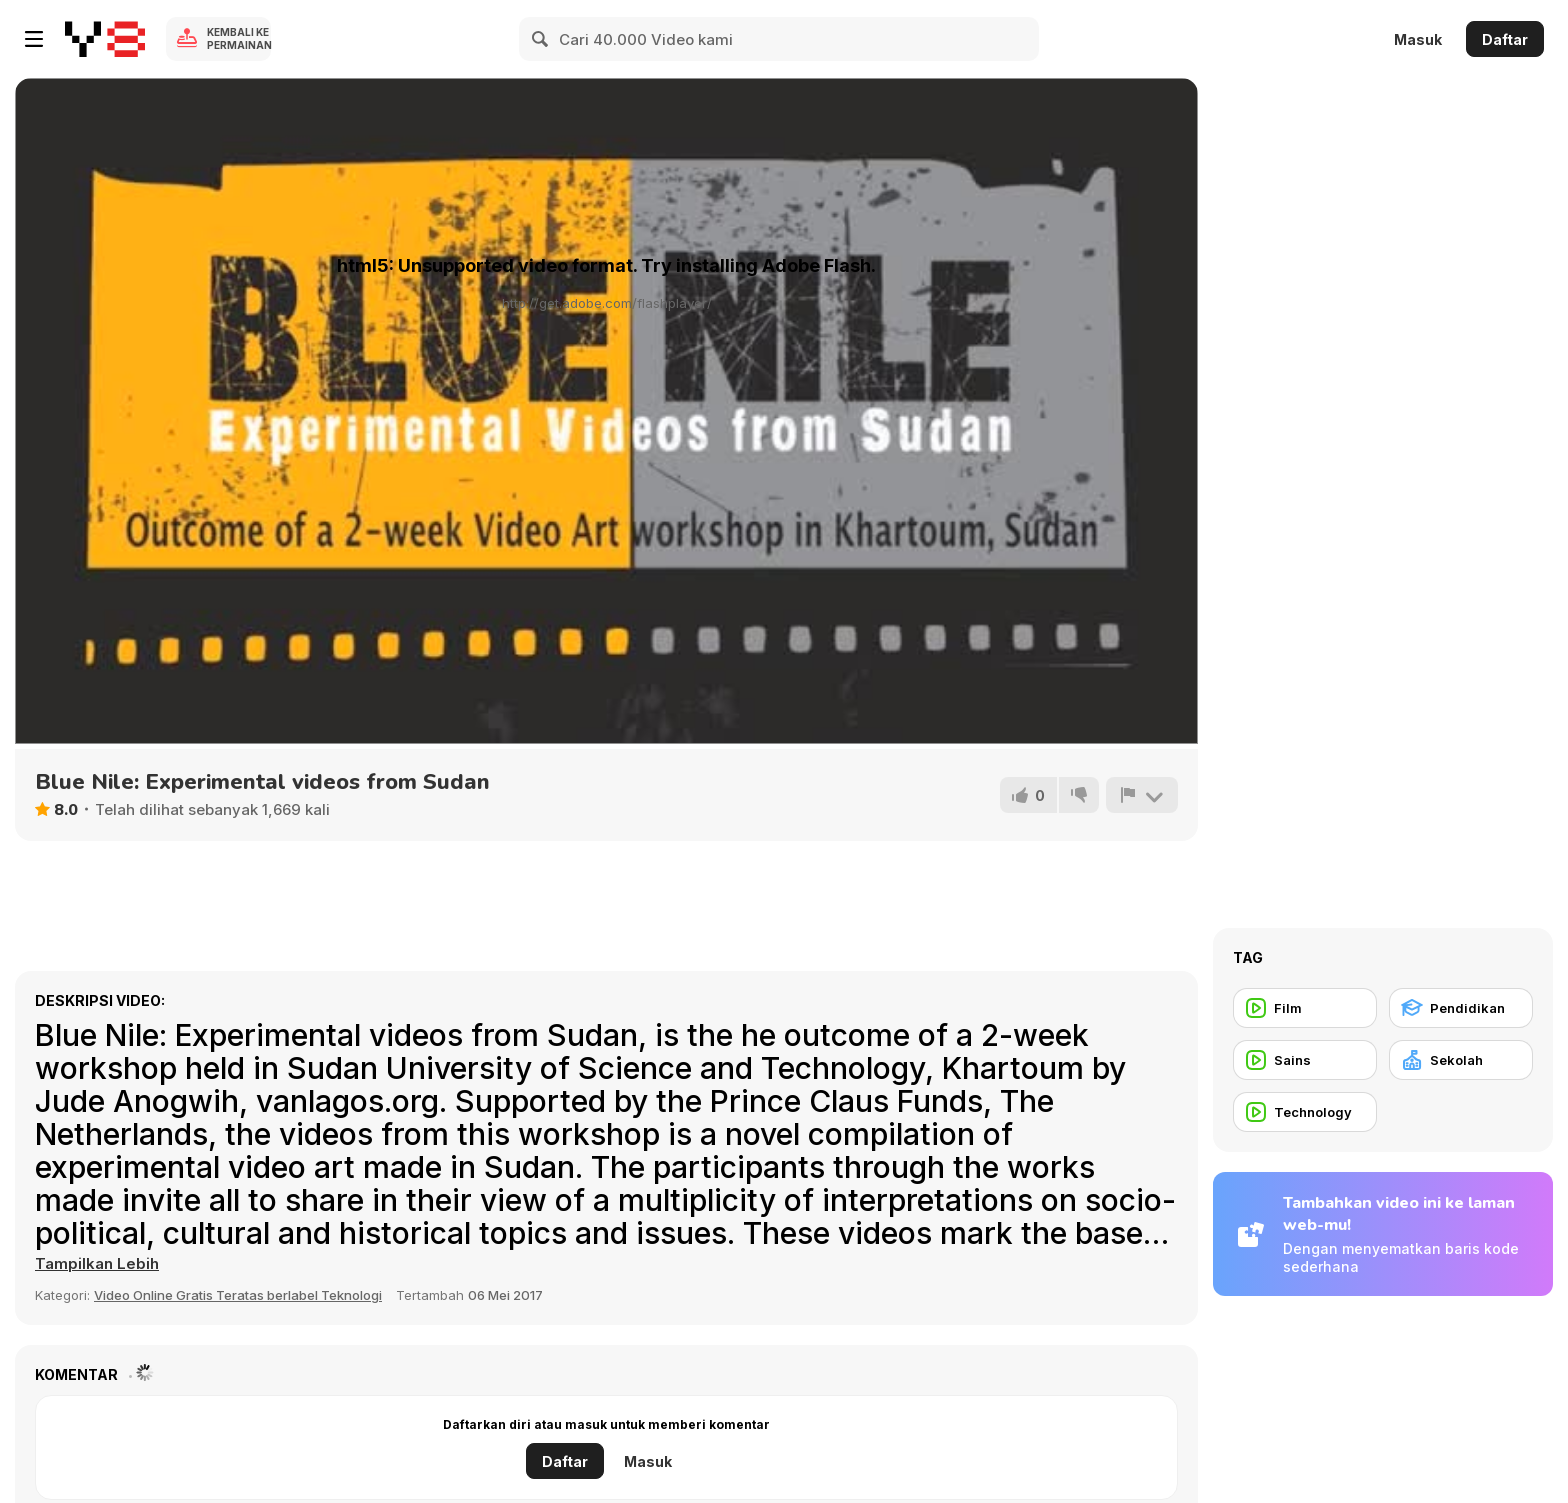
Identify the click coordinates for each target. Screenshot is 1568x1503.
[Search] (541, 39)
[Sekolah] (1461, 1060)
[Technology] (1305, 1112)
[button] (97, 1264)
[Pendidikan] (1461, 1008)
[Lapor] (1142, 795)
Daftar (1505, 39)
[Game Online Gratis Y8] (105, 39)
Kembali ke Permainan (239, 38)
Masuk (1418, 39)
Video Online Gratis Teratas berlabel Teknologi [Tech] (238, 1295)
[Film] (1305, 1008)
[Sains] (1305, 1060)
